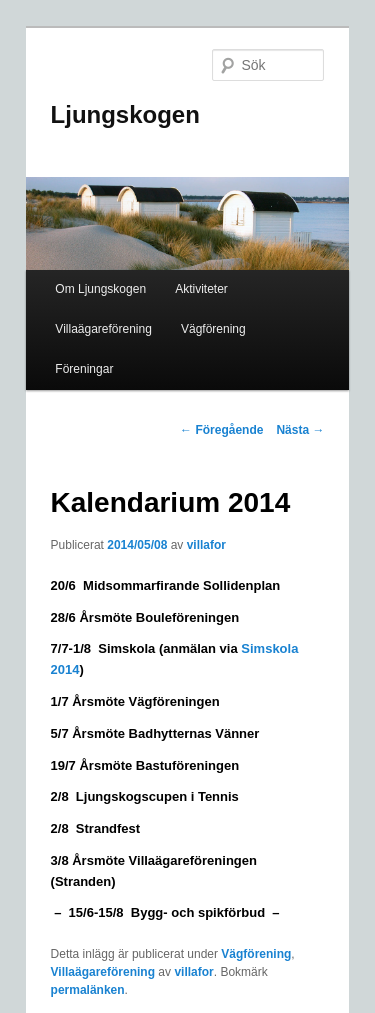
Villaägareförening (103, 329)
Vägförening (213, 329)
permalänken (88, 990)
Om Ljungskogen (100, 289)
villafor (206, 545)
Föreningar (84, 369)
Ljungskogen (125, 114)
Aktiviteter (201, 289)
